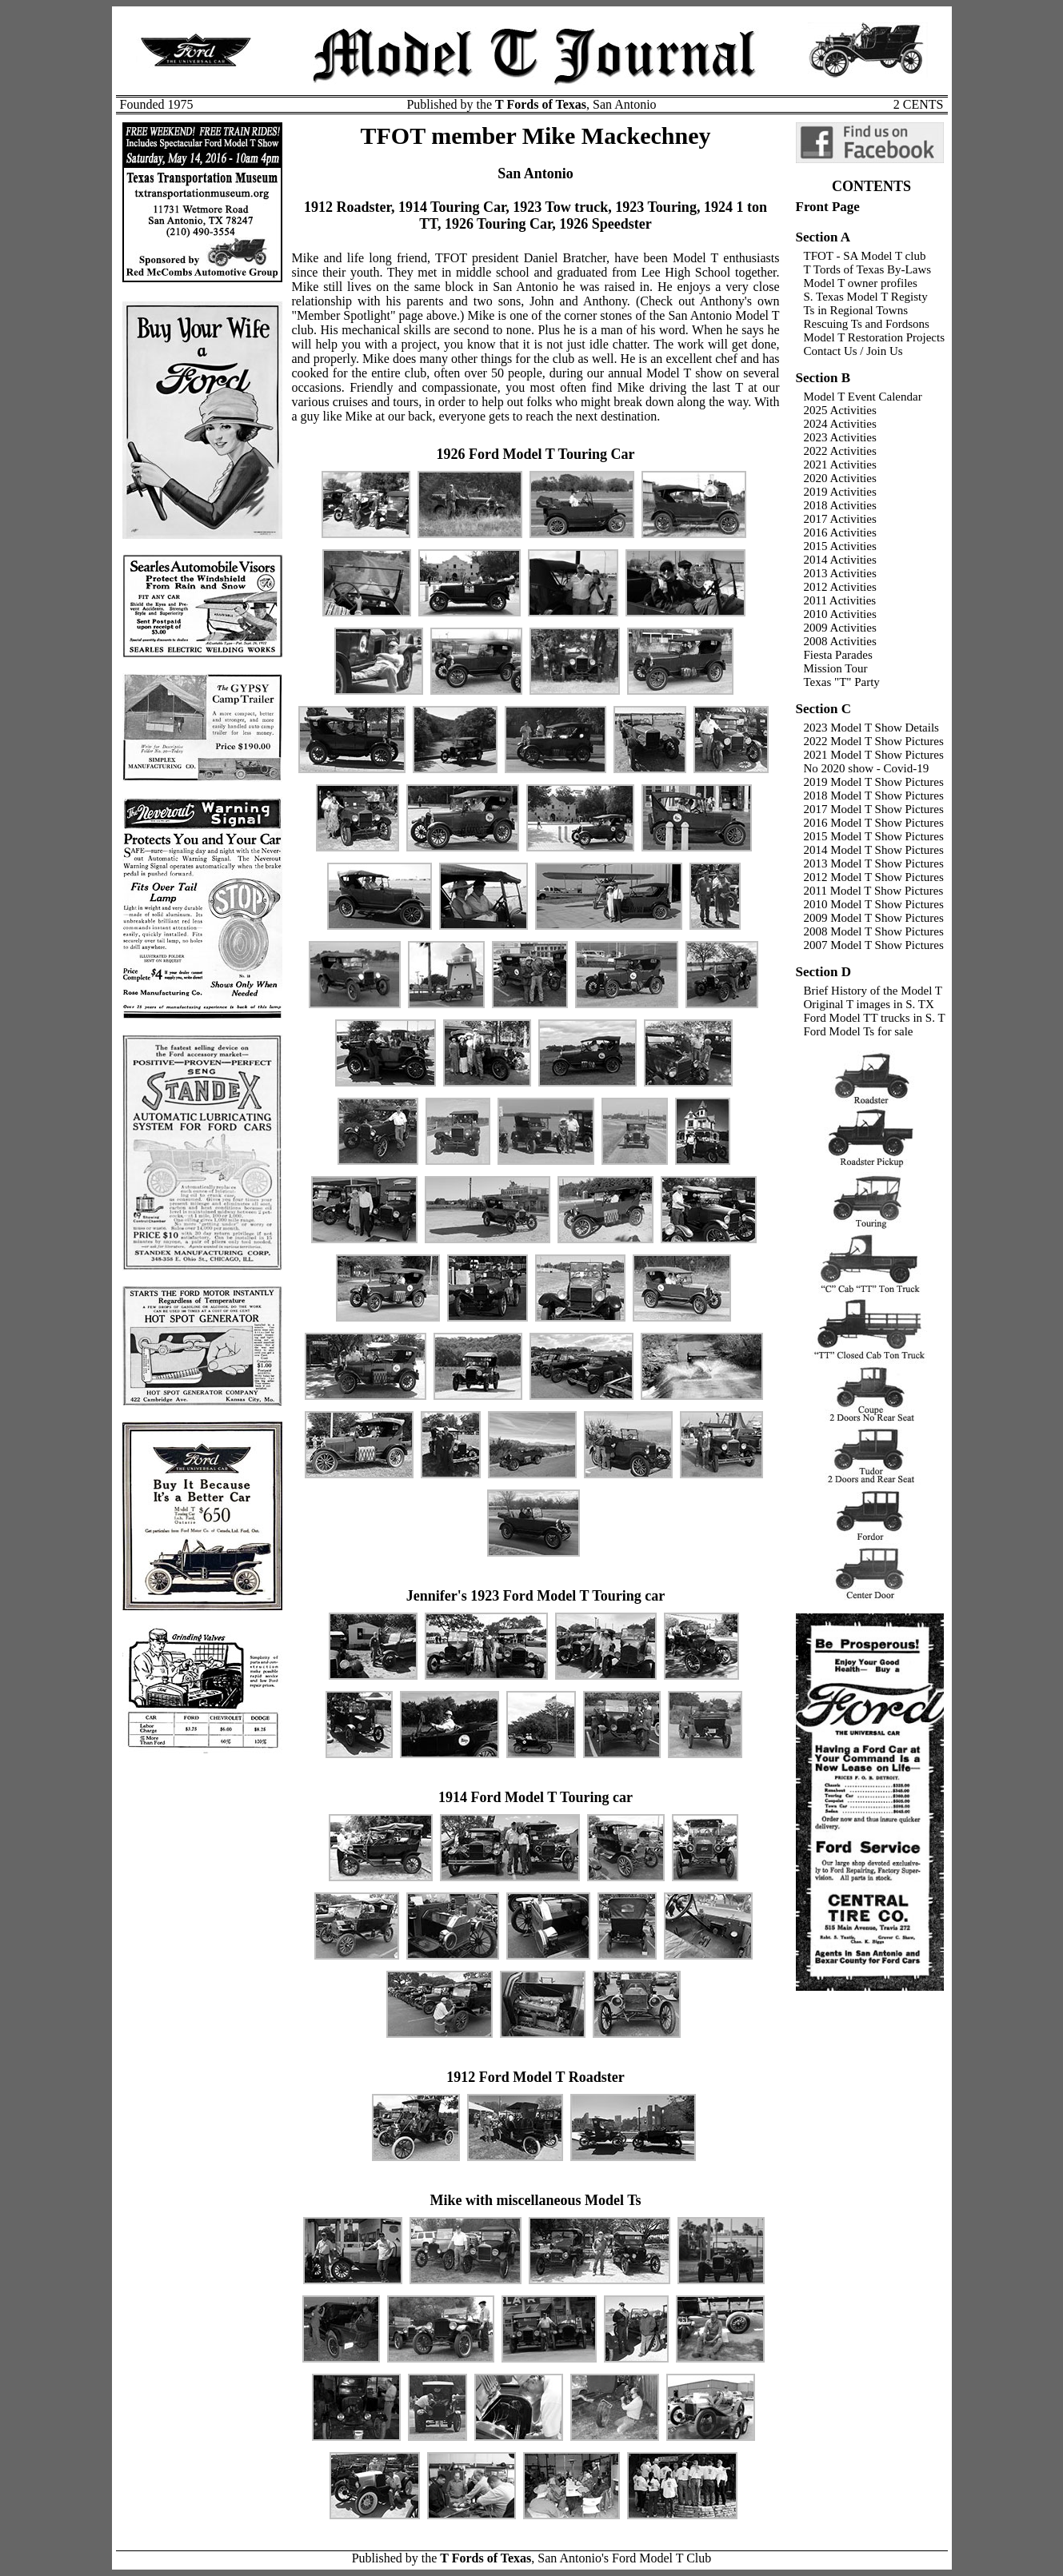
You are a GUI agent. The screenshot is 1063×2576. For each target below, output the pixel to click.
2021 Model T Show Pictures (874, 754)
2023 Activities (840, 437)
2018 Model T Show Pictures (874, 795)
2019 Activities (840, 491)
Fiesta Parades (838, 654)
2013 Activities (840, 573)
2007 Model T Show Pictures (874, 945)
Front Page (828, 206)
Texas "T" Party (842, 682)
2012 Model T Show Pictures (874, 877)
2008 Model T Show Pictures (874, 931)
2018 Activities (840, 505)
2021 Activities (840, 464)
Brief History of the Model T (873, 990)
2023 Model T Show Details (871, 727)
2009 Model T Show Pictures (874, 917)
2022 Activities (840, 451)
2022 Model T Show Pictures (874, 741)
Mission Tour (836, 668)
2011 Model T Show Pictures (874, 890)
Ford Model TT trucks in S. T (874, 1017)
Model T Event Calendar (863, 396)
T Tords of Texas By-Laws (868, 269)
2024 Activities (840, 423)
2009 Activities (840, 627)
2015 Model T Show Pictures (874, 836)
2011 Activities (840, 600)
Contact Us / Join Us (853, 351)
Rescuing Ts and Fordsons (866, 323)
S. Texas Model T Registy (866, 296)
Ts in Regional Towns (856, 310)
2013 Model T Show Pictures (874, 863)
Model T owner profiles (860, 283)
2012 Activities (840, 586)
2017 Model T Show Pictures (874, 809)
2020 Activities (840, 478)
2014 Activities (840, 559)
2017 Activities (840, 518)
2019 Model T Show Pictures (874, 782)
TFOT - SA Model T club (865, 255)
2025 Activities (840, 410)
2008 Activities (840, 641)
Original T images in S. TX (869, 1004)
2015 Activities (840, 546)
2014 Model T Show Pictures (874, 849)
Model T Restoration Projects (874, 337)
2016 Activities (840, 532)
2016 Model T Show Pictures (874, 822)
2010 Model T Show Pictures (874, 904)
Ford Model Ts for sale (858, 1031)
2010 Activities (840, 614)
